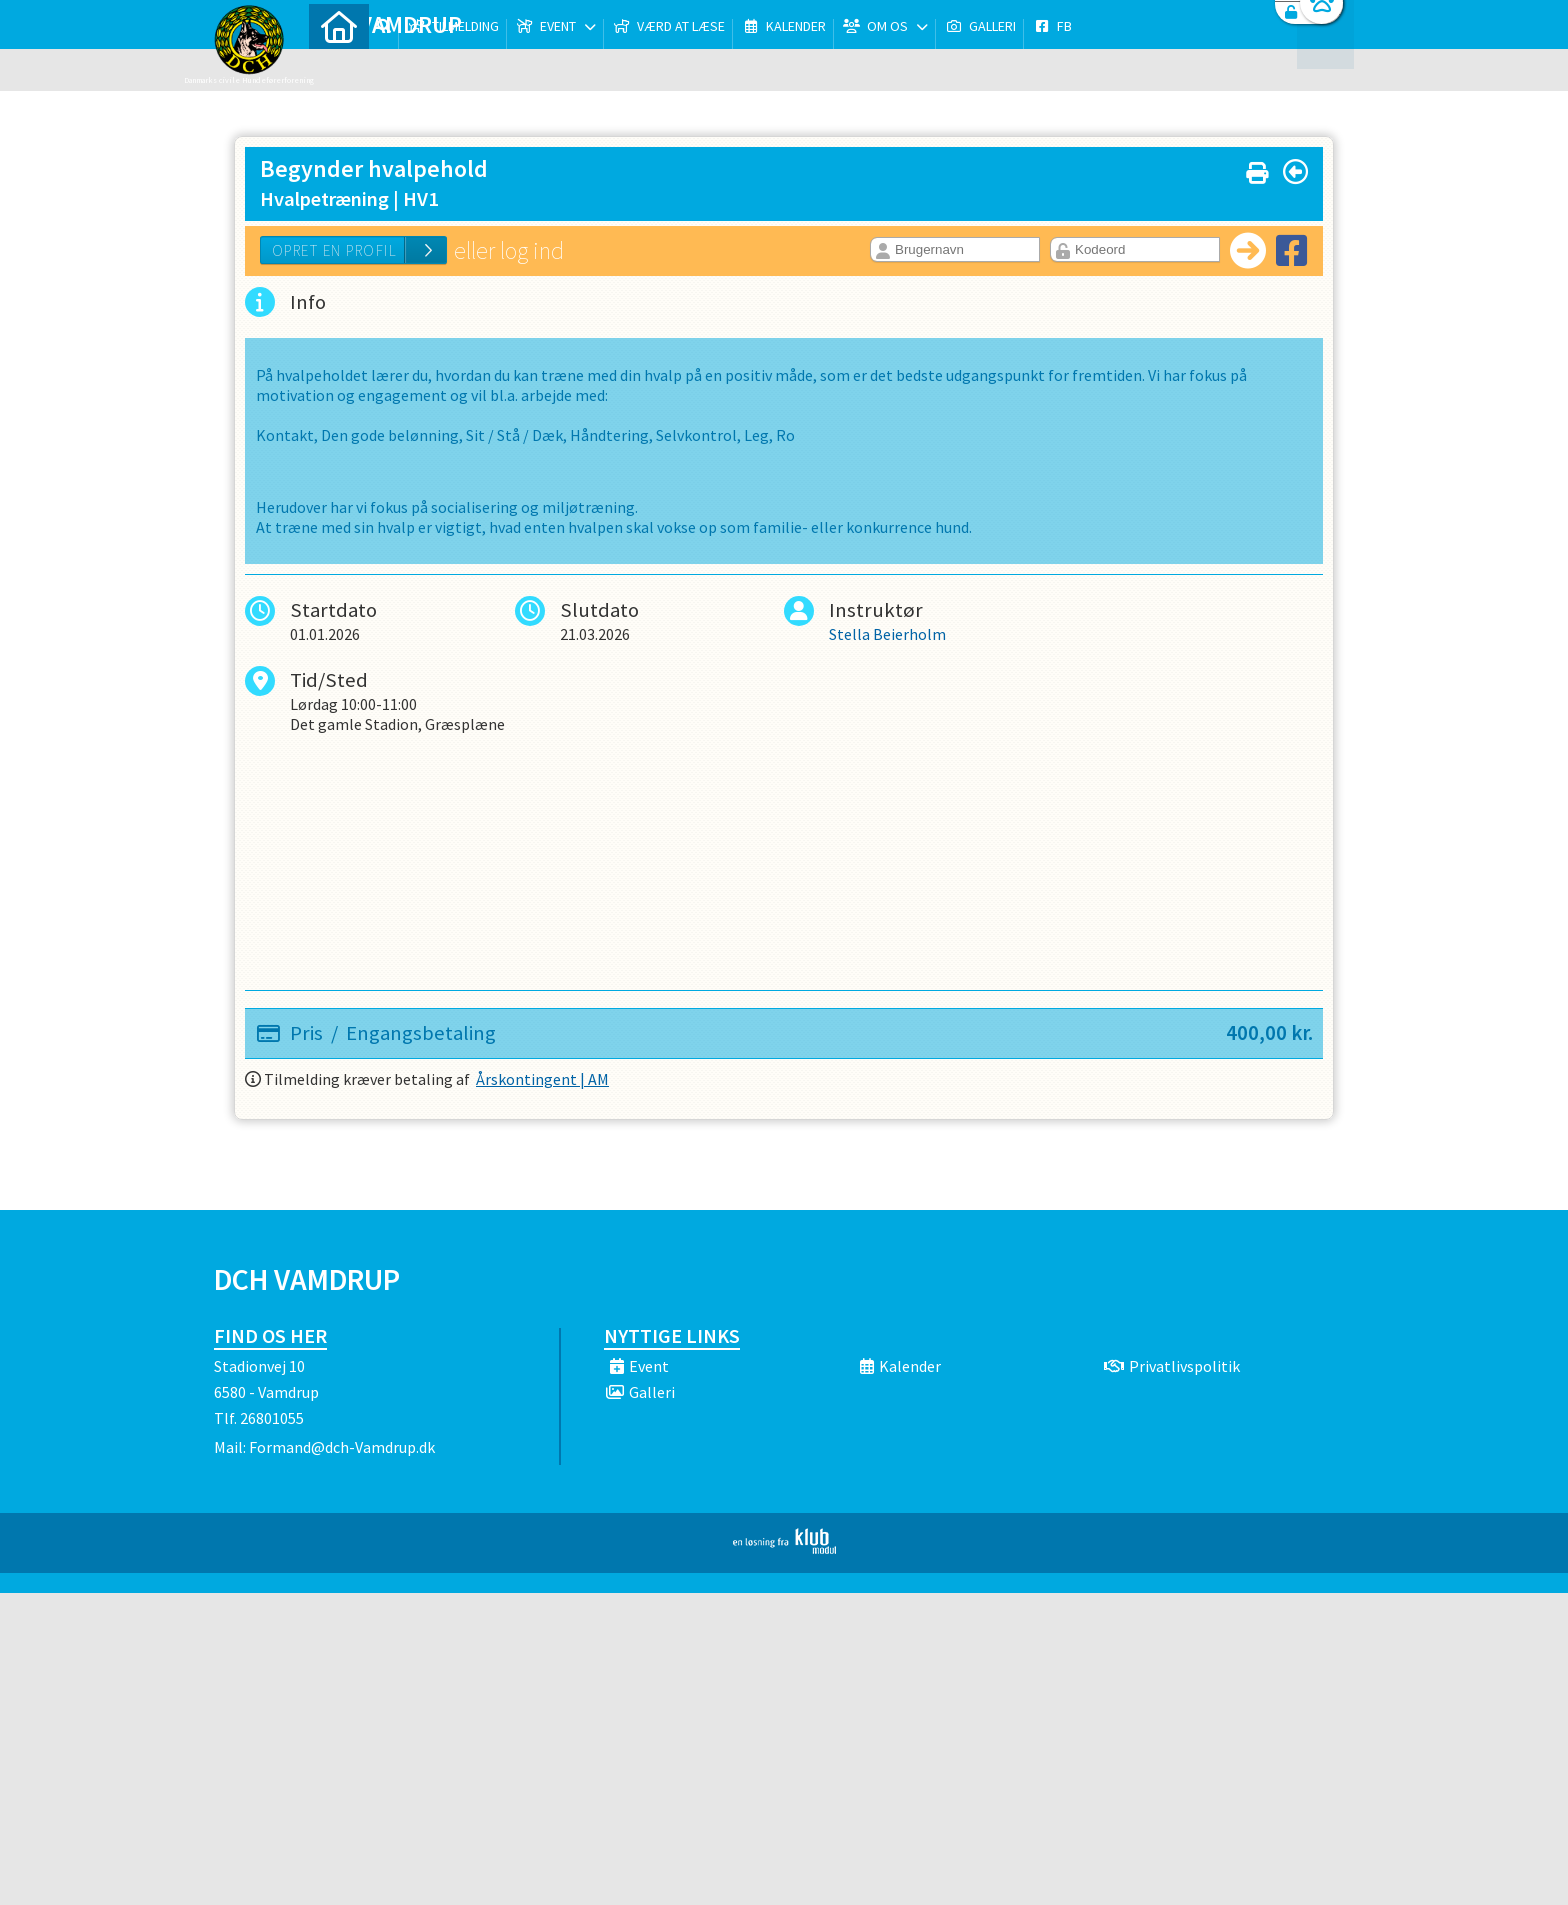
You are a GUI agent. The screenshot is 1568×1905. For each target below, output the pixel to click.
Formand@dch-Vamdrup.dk (342, 1447)
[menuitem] (339, 67)
